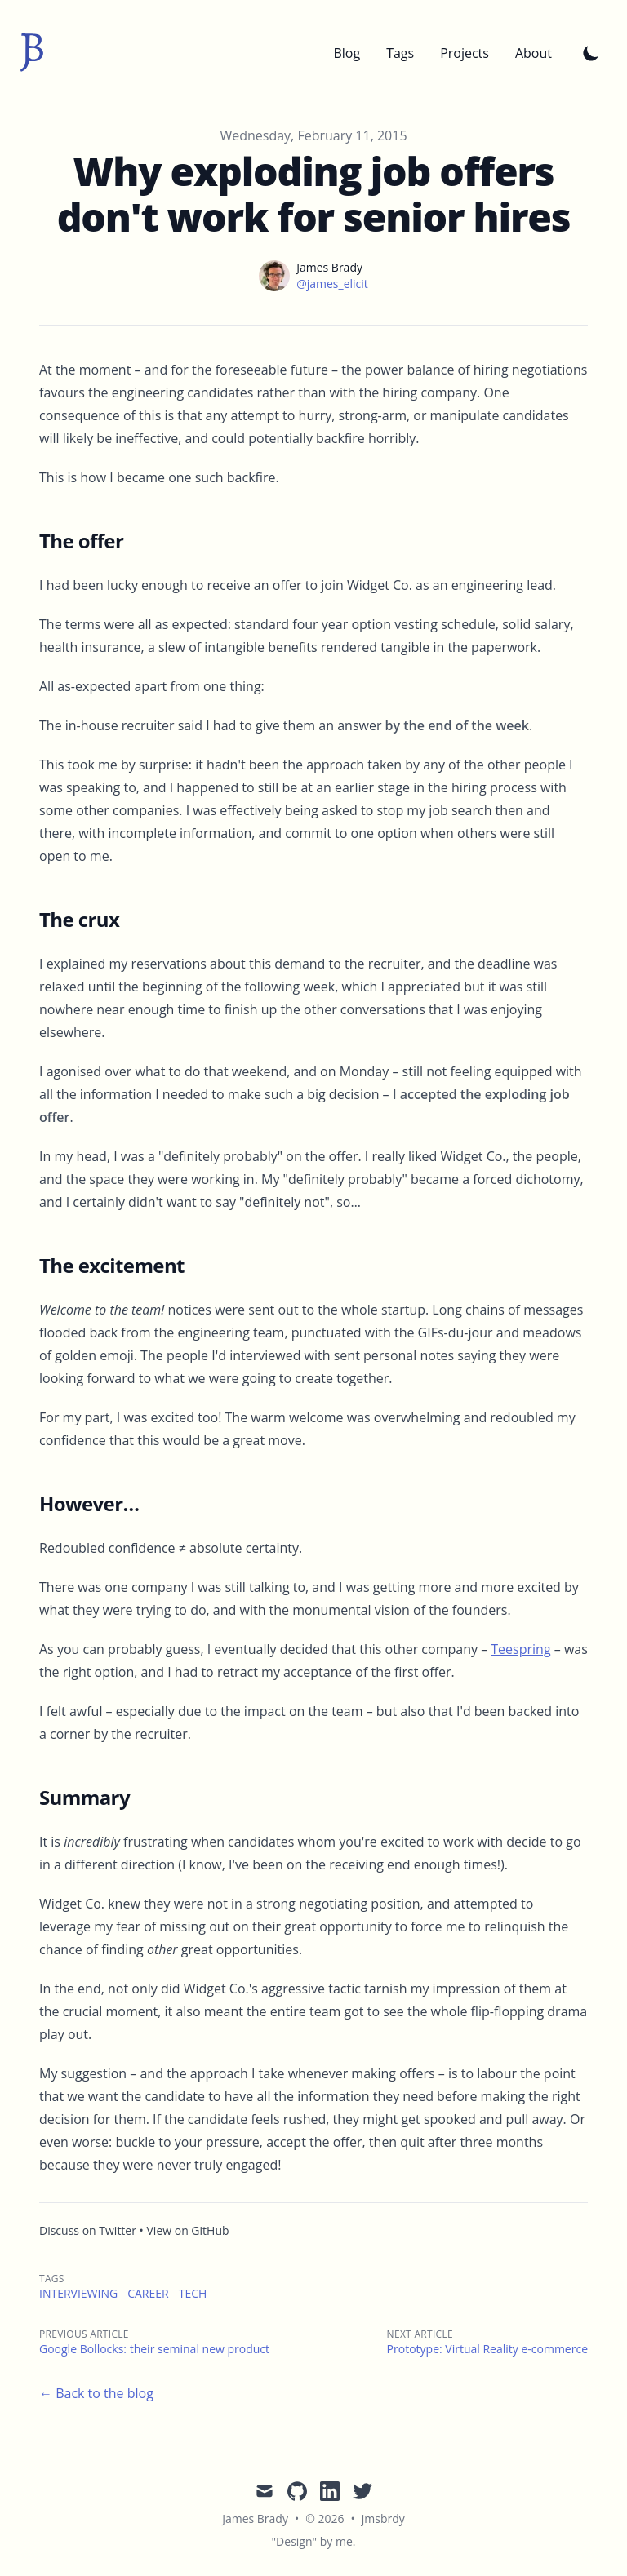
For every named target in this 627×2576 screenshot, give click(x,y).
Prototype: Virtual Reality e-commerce (487, 2349)
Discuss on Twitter (87, 2230)
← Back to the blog (96, 2393)
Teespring (520, 1649)
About (533, 53)
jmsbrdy (383, 2518)
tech (193, 2293)
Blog (346, 53)
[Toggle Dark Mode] (591, 53)
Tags (400, 53)
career (148, 2293)
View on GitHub (188, 2230)
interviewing (78, 2293)
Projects (464, 53)
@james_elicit (332, 283)
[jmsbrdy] (32, 53)
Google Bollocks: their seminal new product (154, 2349)
